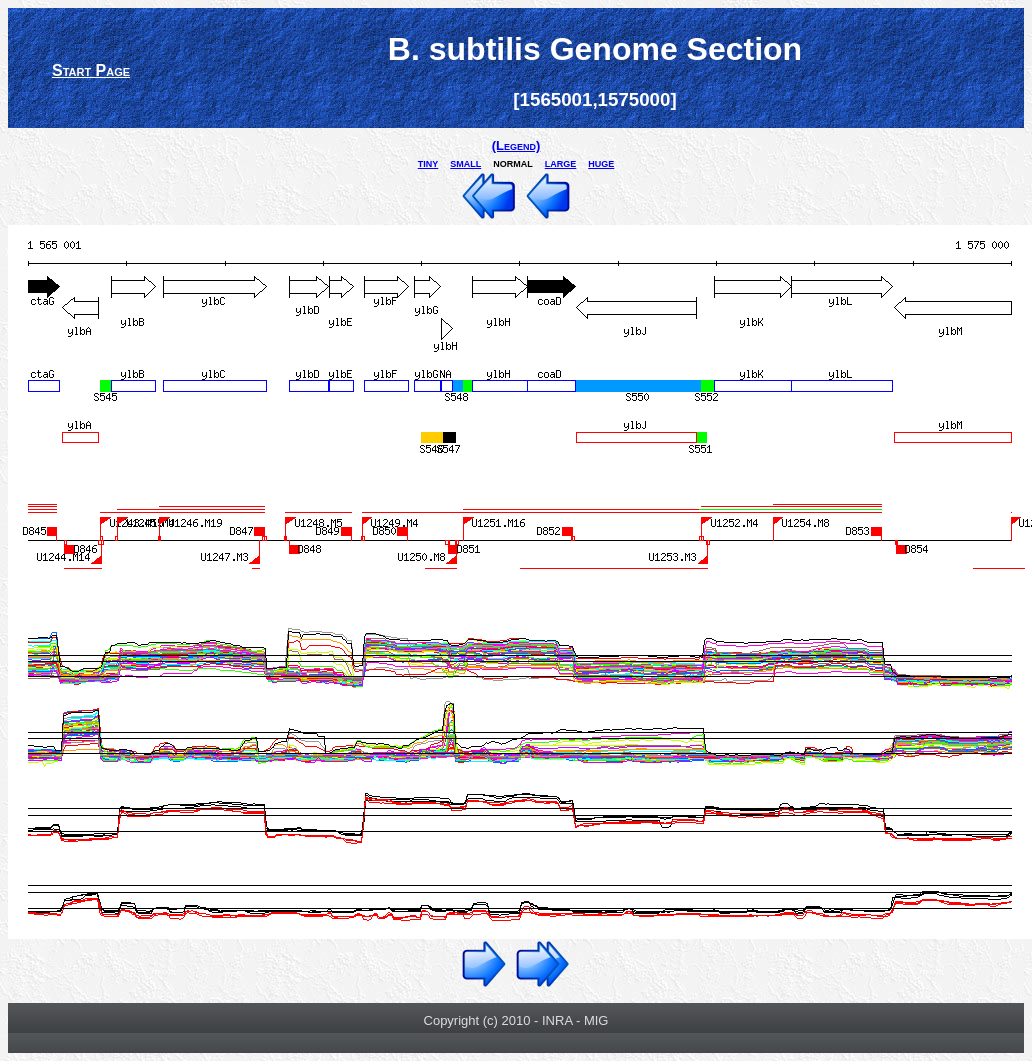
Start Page (91, 70)
